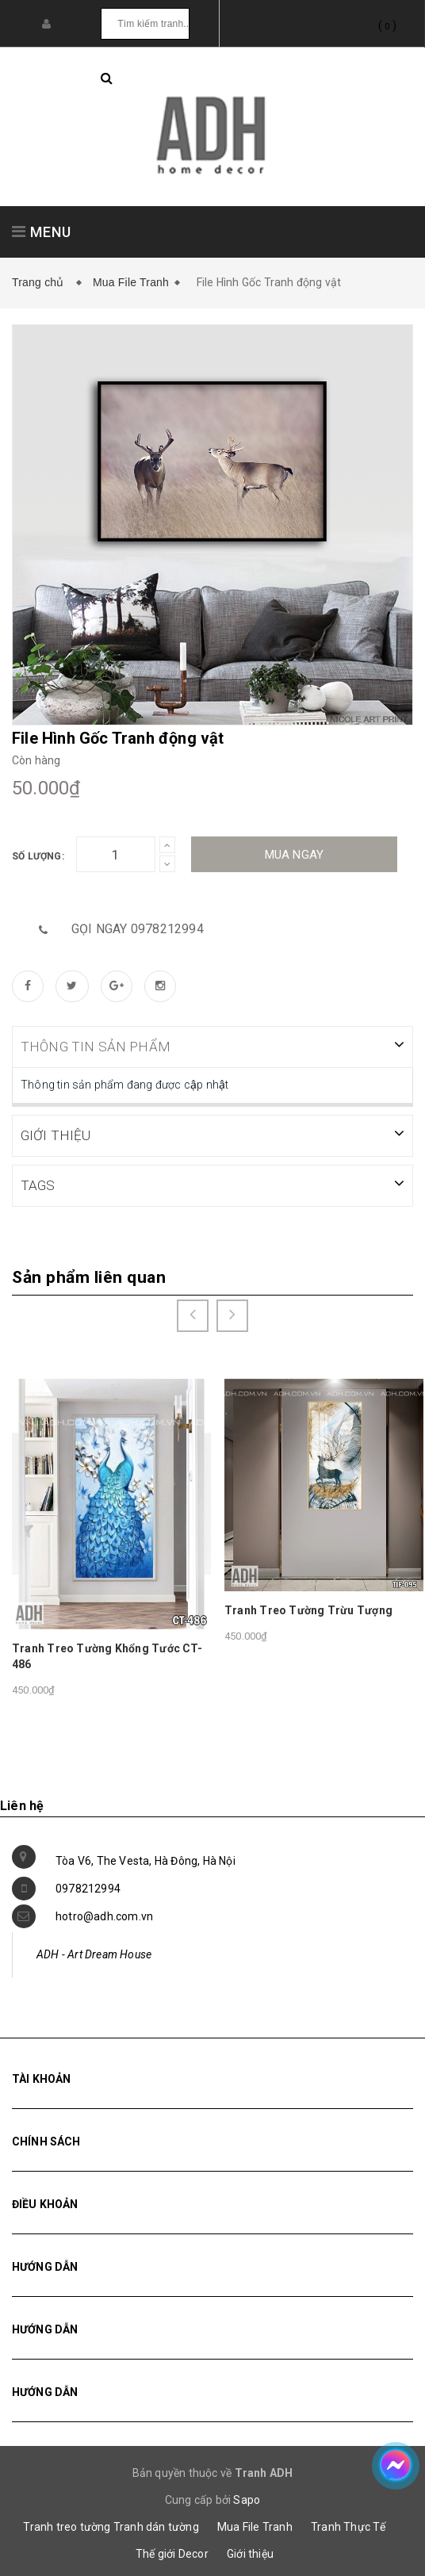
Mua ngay (294, 855)
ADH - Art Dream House (93, 1952)
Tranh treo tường (66, 2525)
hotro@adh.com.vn (104, 1914)
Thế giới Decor (172, 2552)
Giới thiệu (250, 2552)
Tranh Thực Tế (348, 2525)
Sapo (246, 2498)
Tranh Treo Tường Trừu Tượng (308, 1608)
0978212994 (88, 1887)
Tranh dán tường (156, 2525)
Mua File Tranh (131, 282)
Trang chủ (41, 282)
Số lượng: (38, 856)
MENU (41, 232)
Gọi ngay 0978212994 (137, 928)
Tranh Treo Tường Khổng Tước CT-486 (107, 1654)
